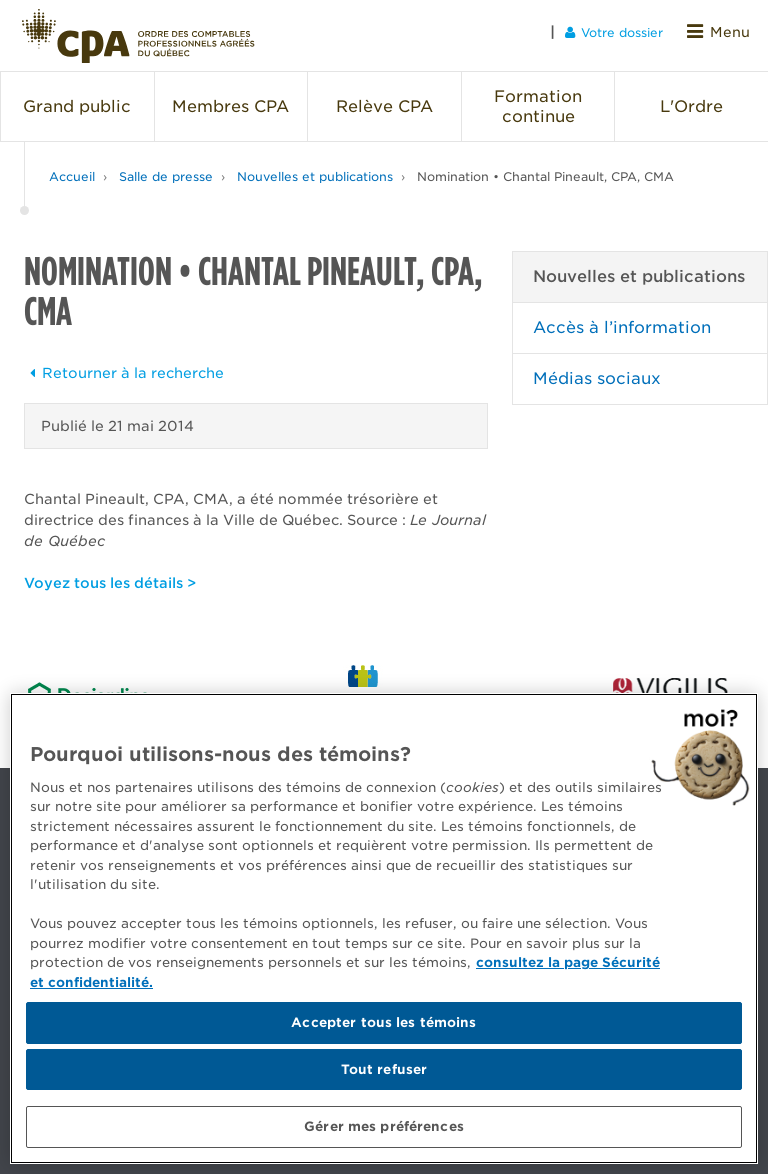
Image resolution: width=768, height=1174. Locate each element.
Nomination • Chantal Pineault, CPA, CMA (545, 169)
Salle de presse (166, 169)
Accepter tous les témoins (383, 1022)
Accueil (72, 169)
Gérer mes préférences (384, 1126)
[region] (384, 928)
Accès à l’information (622, 320)
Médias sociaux (597, 371)
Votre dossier (621, 31)
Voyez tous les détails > (110, 576)
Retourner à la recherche (124, 366)
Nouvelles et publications (315, 169)
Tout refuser (384, 1069)
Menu (722, 31)
